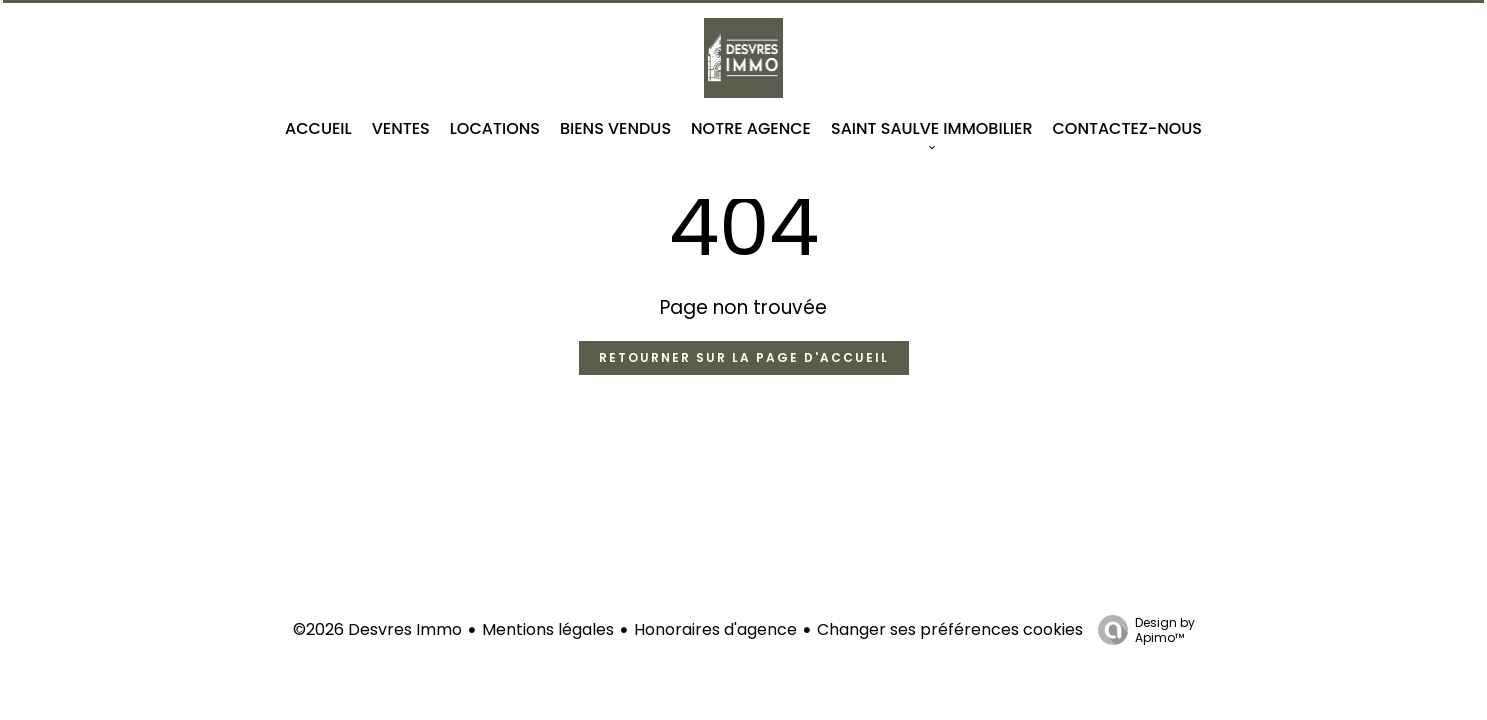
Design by (1141, 629)
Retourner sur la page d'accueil (744, 357)
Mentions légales (548, 629)
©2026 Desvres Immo (377, 629)
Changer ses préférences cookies (950, 629)
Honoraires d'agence (715, 629)
